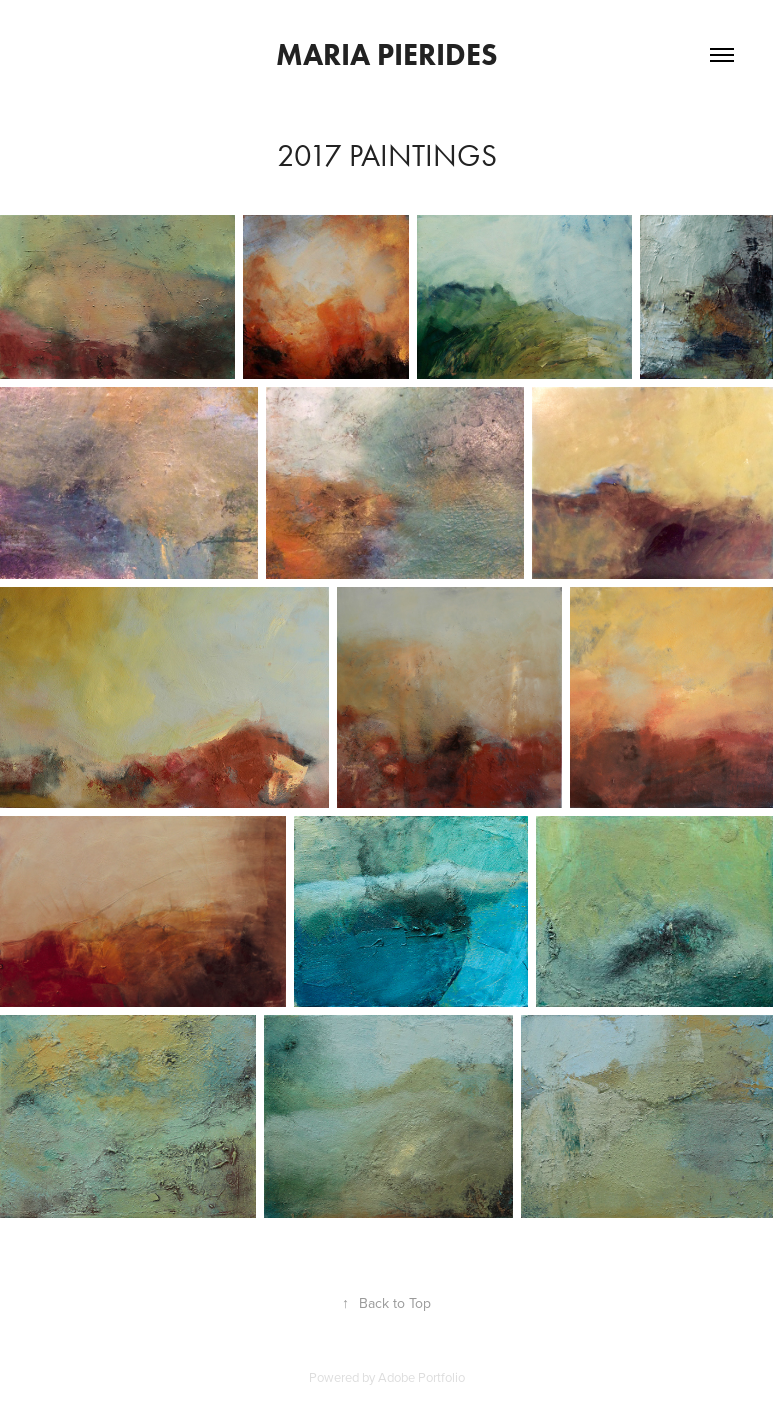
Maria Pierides (387, 54)
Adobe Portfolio (421, 1377)
